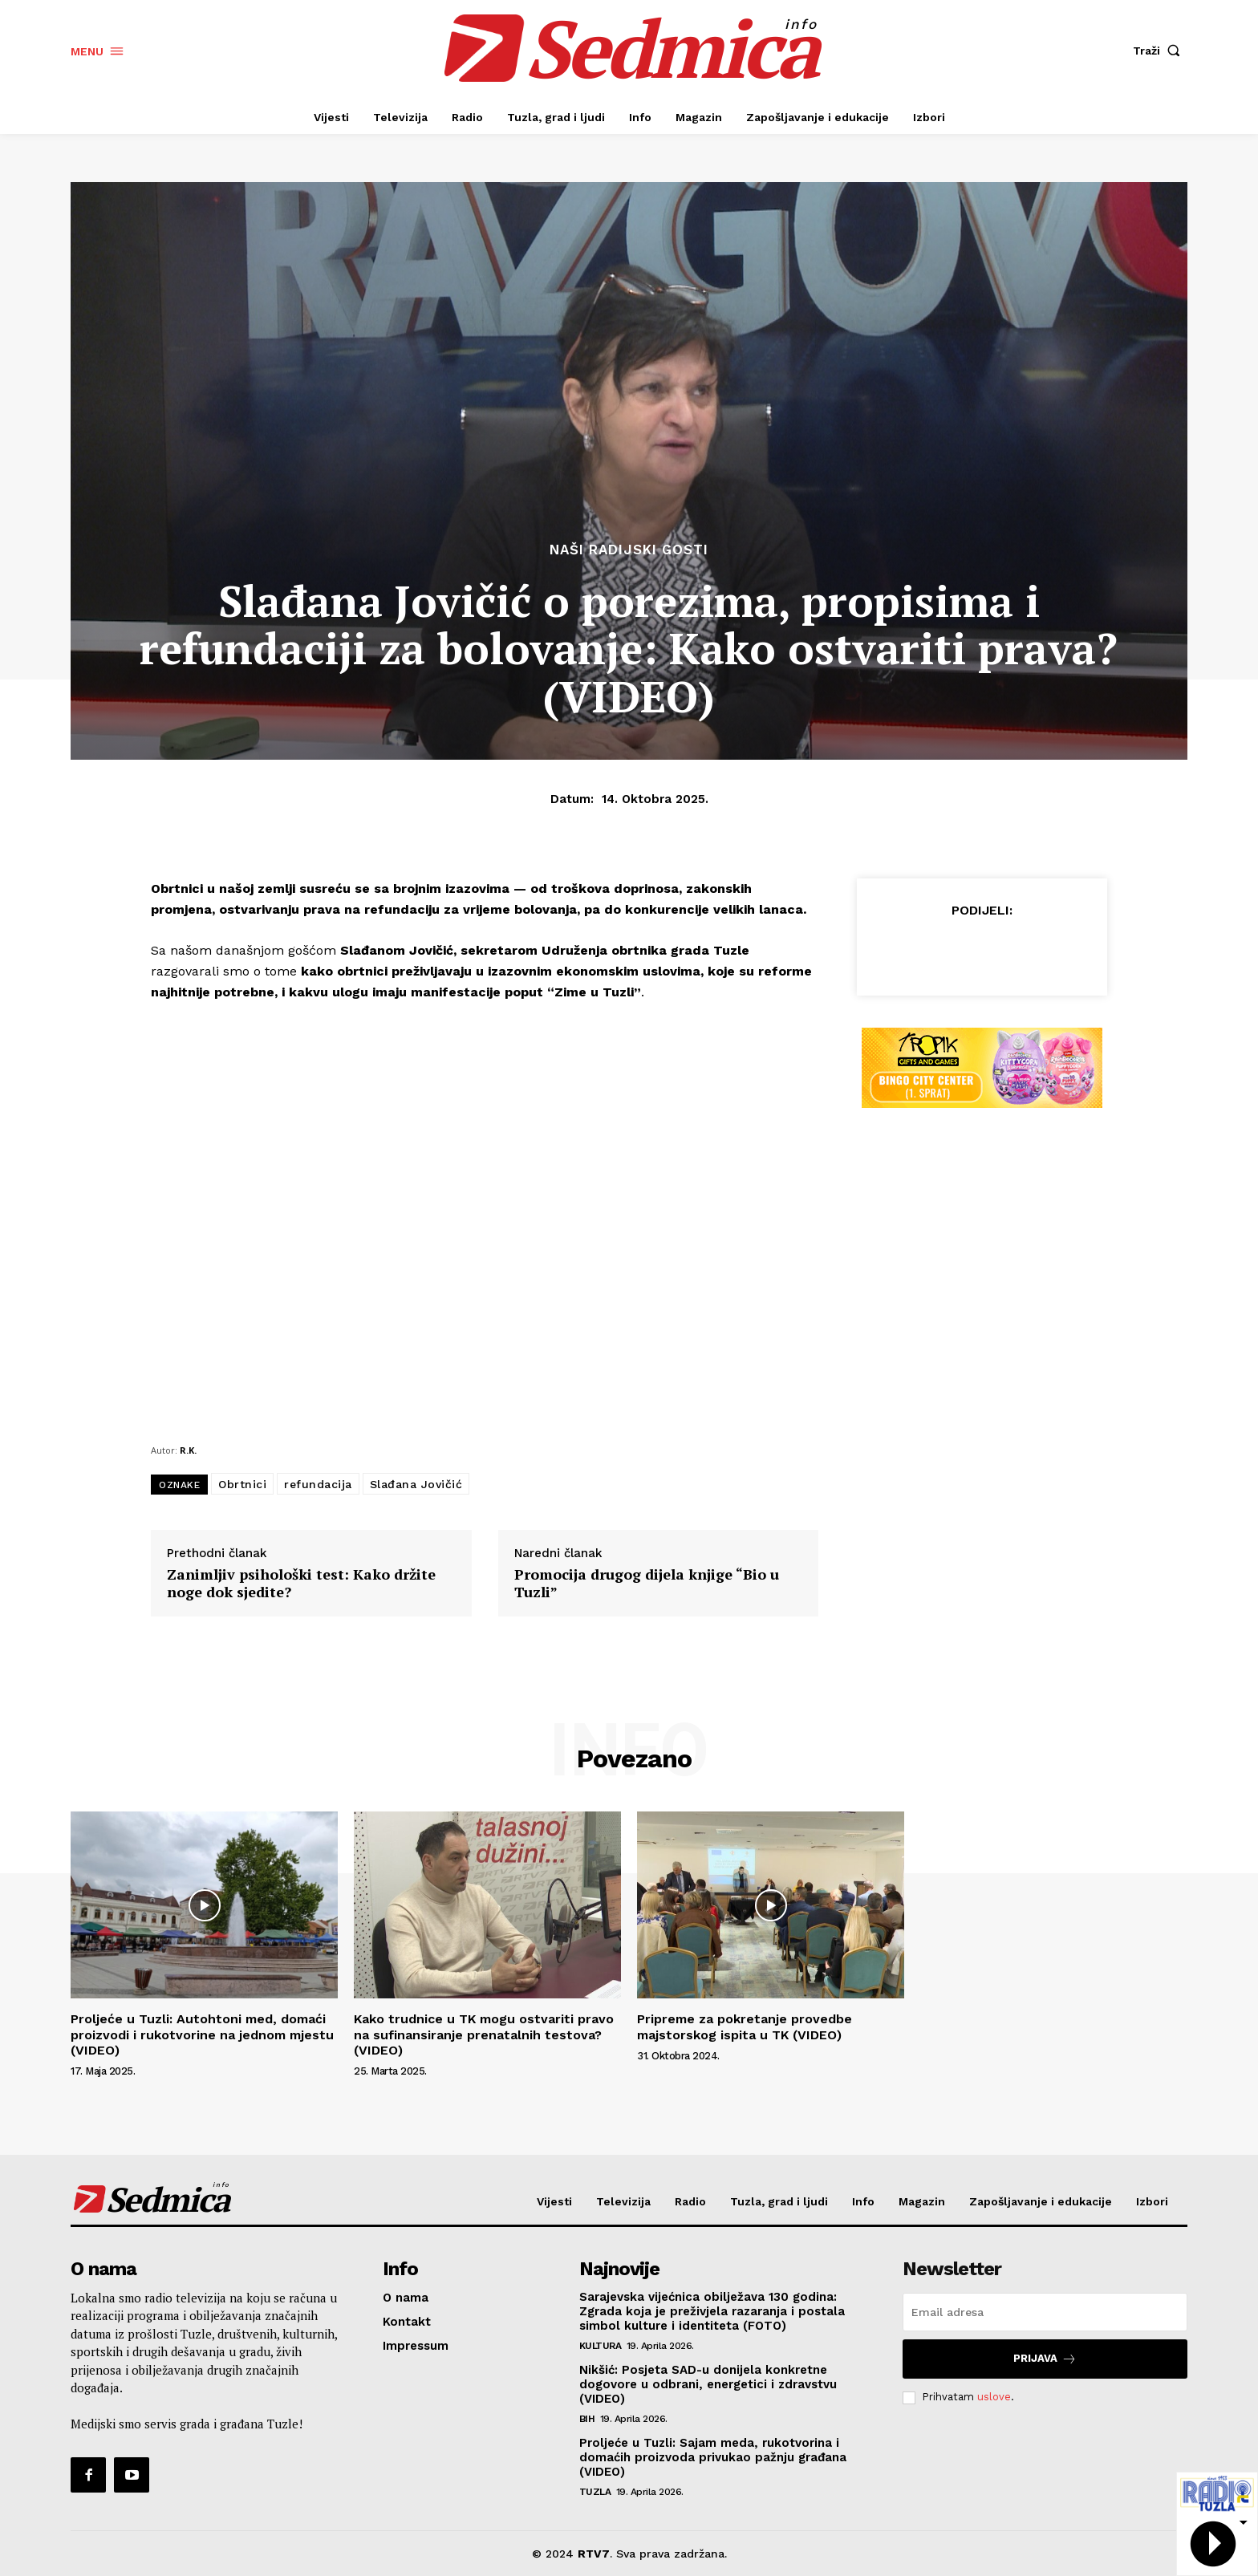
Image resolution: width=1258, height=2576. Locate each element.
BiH (587, 2418)
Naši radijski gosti (629, 550)
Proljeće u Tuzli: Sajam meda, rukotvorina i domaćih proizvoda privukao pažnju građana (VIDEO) (712, 2457)
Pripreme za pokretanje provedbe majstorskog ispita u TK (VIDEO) (744, 2026)
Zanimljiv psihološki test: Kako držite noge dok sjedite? (301, 1583)
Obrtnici (242, 1484)
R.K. (188, 1450)
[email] (1045, 2312)
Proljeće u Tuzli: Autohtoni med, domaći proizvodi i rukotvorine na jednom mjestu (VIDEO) (202, 2034)
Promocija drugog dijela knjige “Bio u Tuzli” (646, 1583)
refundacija (318, 1484)
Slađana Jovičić (416, 1484)
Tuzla (595, 2491)
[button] (1160, 50)
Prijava (1045, 2359)
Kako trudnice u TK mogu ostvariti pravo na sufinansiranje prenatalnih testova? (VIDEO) (484, 2034)
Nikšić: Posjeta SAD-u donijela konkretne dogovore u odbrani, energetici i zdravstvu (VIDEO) (708, 2384)
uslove (994, 2397)
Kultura (600, 2345)
